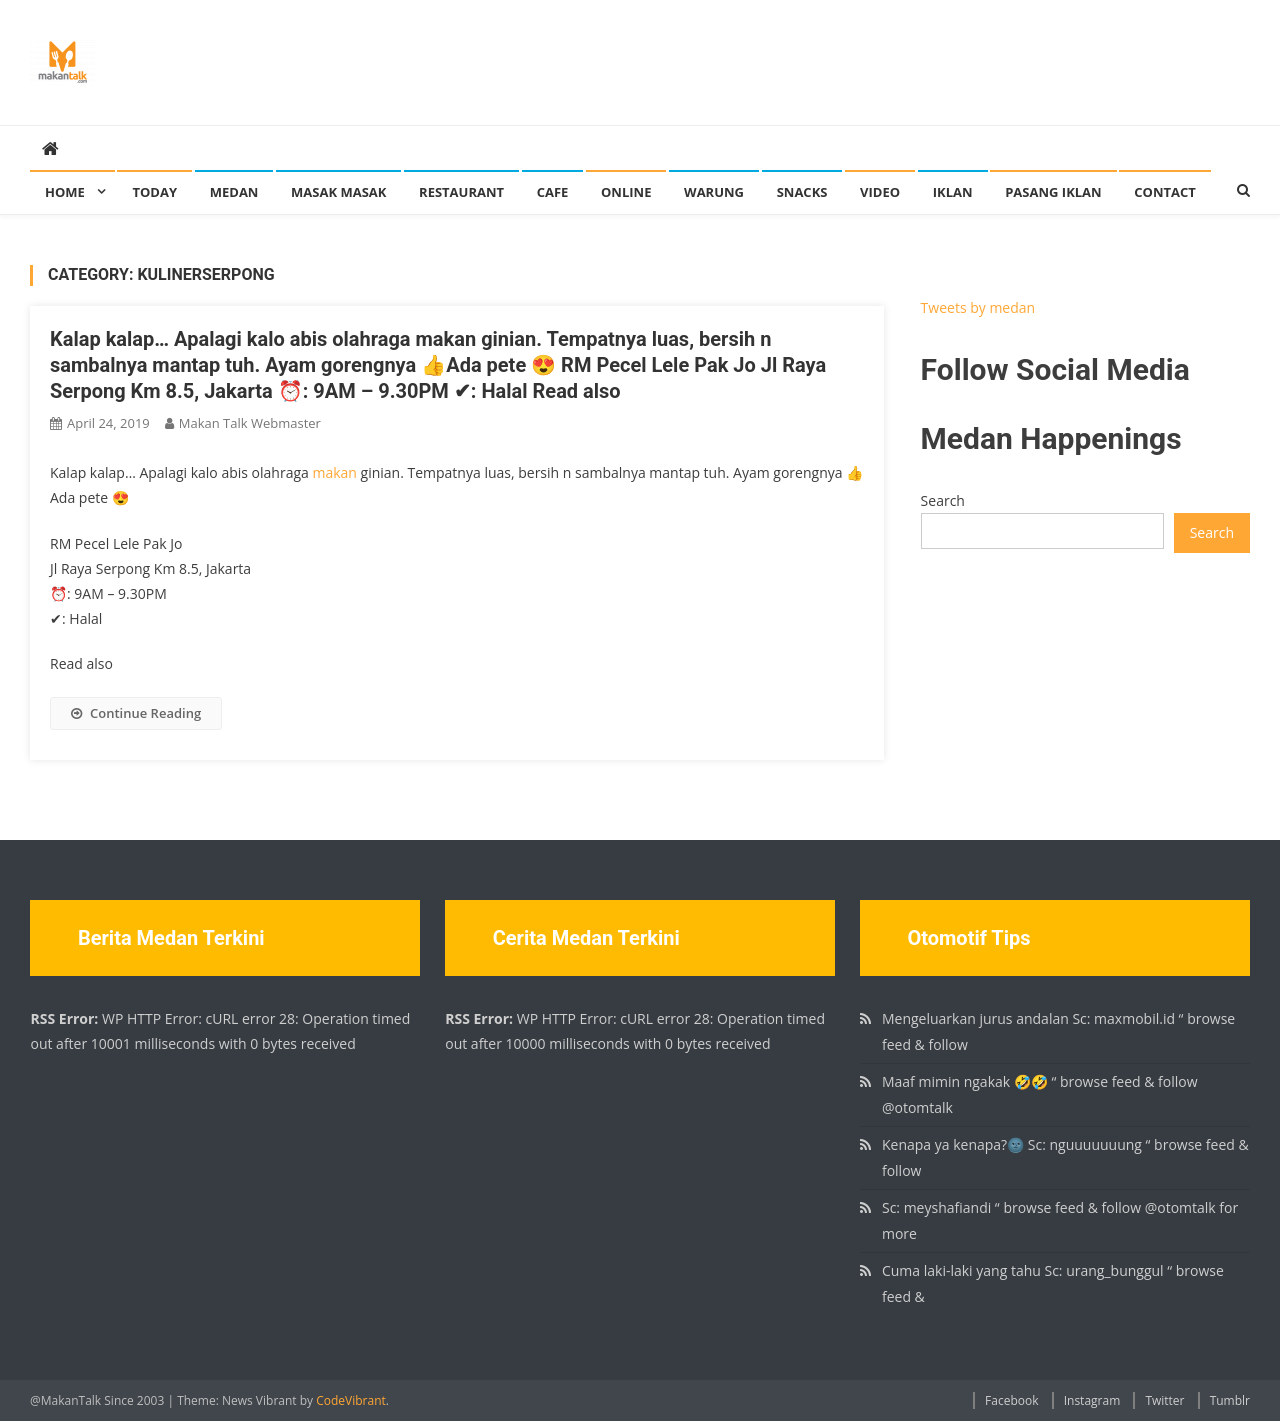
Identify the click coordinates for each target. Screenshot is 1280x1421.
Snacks (802, 192)
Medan (234, 192)
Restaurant (461, 192)
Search (943, 500)
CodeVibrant (351, 1400)
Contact (1165, 192)
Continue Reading (136, 713)
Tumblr (1230, 1400)
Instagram (1092, 1400)
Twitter (1164, 1400)
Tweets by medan (978, 307)
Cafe (553, 192)
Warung (714, 192)
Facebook (1011, 1400)
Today (154, 192)
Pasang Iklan (1053, 192)
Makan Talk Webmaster (250, 423)
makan (334, 472)
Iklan (953, 192)
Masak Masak (338, 192)
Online (626, 192)
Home (65, 192)
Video (880, 192)
